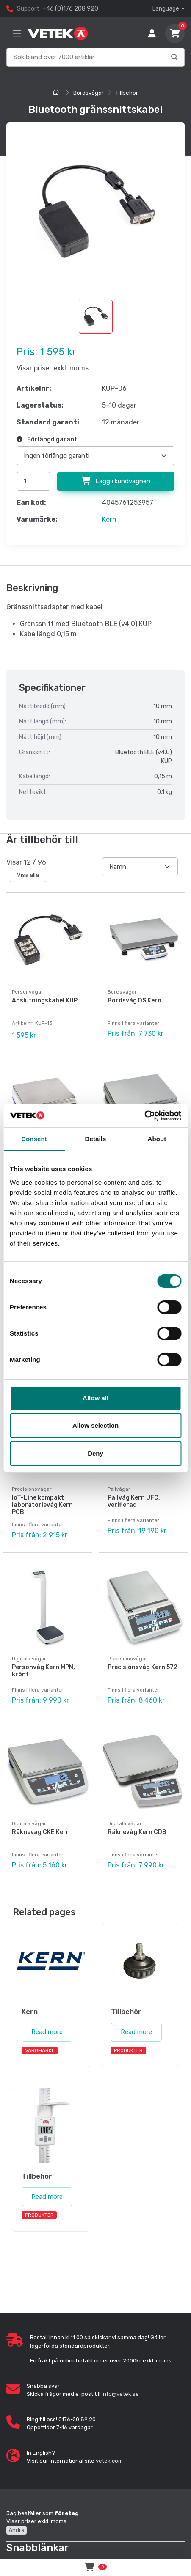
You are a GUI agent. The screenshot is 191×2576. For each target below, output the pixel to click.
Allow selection (95, 1425)
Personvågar (27, 992)
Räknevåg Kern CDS (137, 1832)
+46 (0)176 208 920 (70, 8)
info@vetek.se (120, 2394)
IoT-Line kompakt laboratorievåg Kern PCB (42, 1505)
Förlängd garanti (48, 439)
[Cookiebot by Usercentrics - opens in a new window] (144, 1115)
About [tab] (157, 1138)
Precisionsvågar (32, 1489)
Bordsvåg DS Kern (134, 1000)
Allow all (95, 1398)
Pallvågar (119, 1489)
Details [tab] (95, 1138)
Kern (109, 519)
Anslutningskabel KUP (45, 1000)
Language (165, 8)
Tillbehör (127, 93)
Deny (95, 1453)
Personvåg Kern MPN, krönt (43, 1671)
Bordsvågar (88, 93)
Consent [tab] (34, 1138)
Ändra (16, 2530)
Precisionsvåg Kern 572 (142, 1667)
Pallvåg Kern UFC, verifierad (134, 1501)
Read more (47, 2032)
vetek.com (109, 2461)
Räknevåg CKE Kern (41, 1832)
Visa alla (28, 875)
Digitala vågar (29, 1659)
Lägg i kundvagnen (116, 481)
